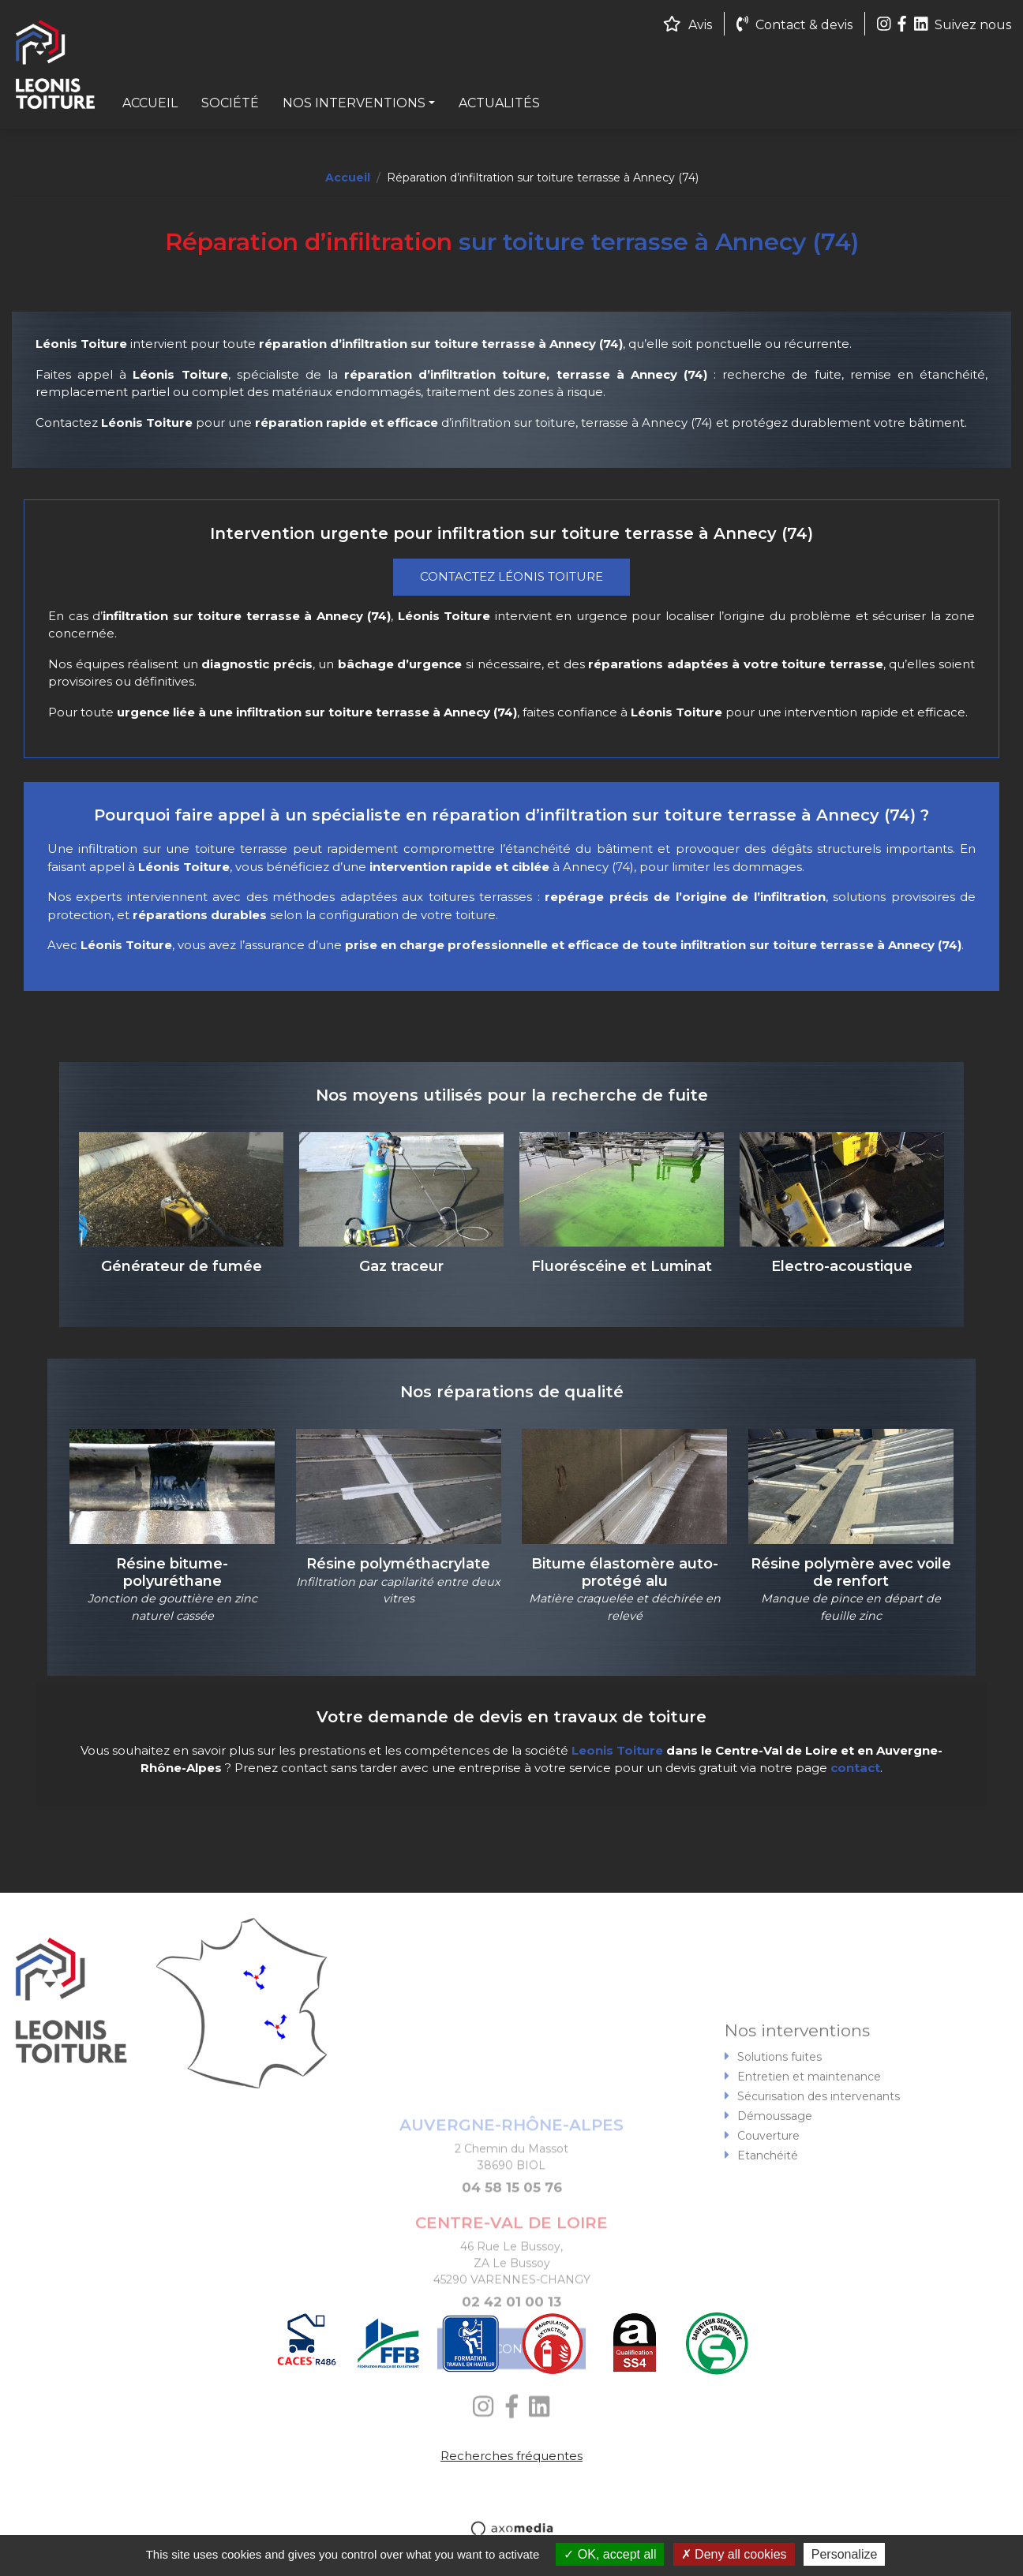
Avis (687, 24)
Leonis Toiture (617, 1750)
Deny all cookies (734, 2554)
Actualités (499, 102)
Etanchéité (767, 2228)
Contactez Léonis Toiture (511, 576)
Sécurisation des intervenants (818, 2169)
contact (855, 1767)
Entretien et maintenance (809, 2149)
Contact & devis (794, 24)
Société (230, 102)
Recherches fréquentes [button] (511, 2455)
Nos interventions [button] (354, 102)
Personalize (844, 2554)
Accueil (150, 102)
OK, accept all (610, 2554)
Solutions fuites (779, 2129)
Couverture (768, 2208)
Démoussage (774, 2189)
